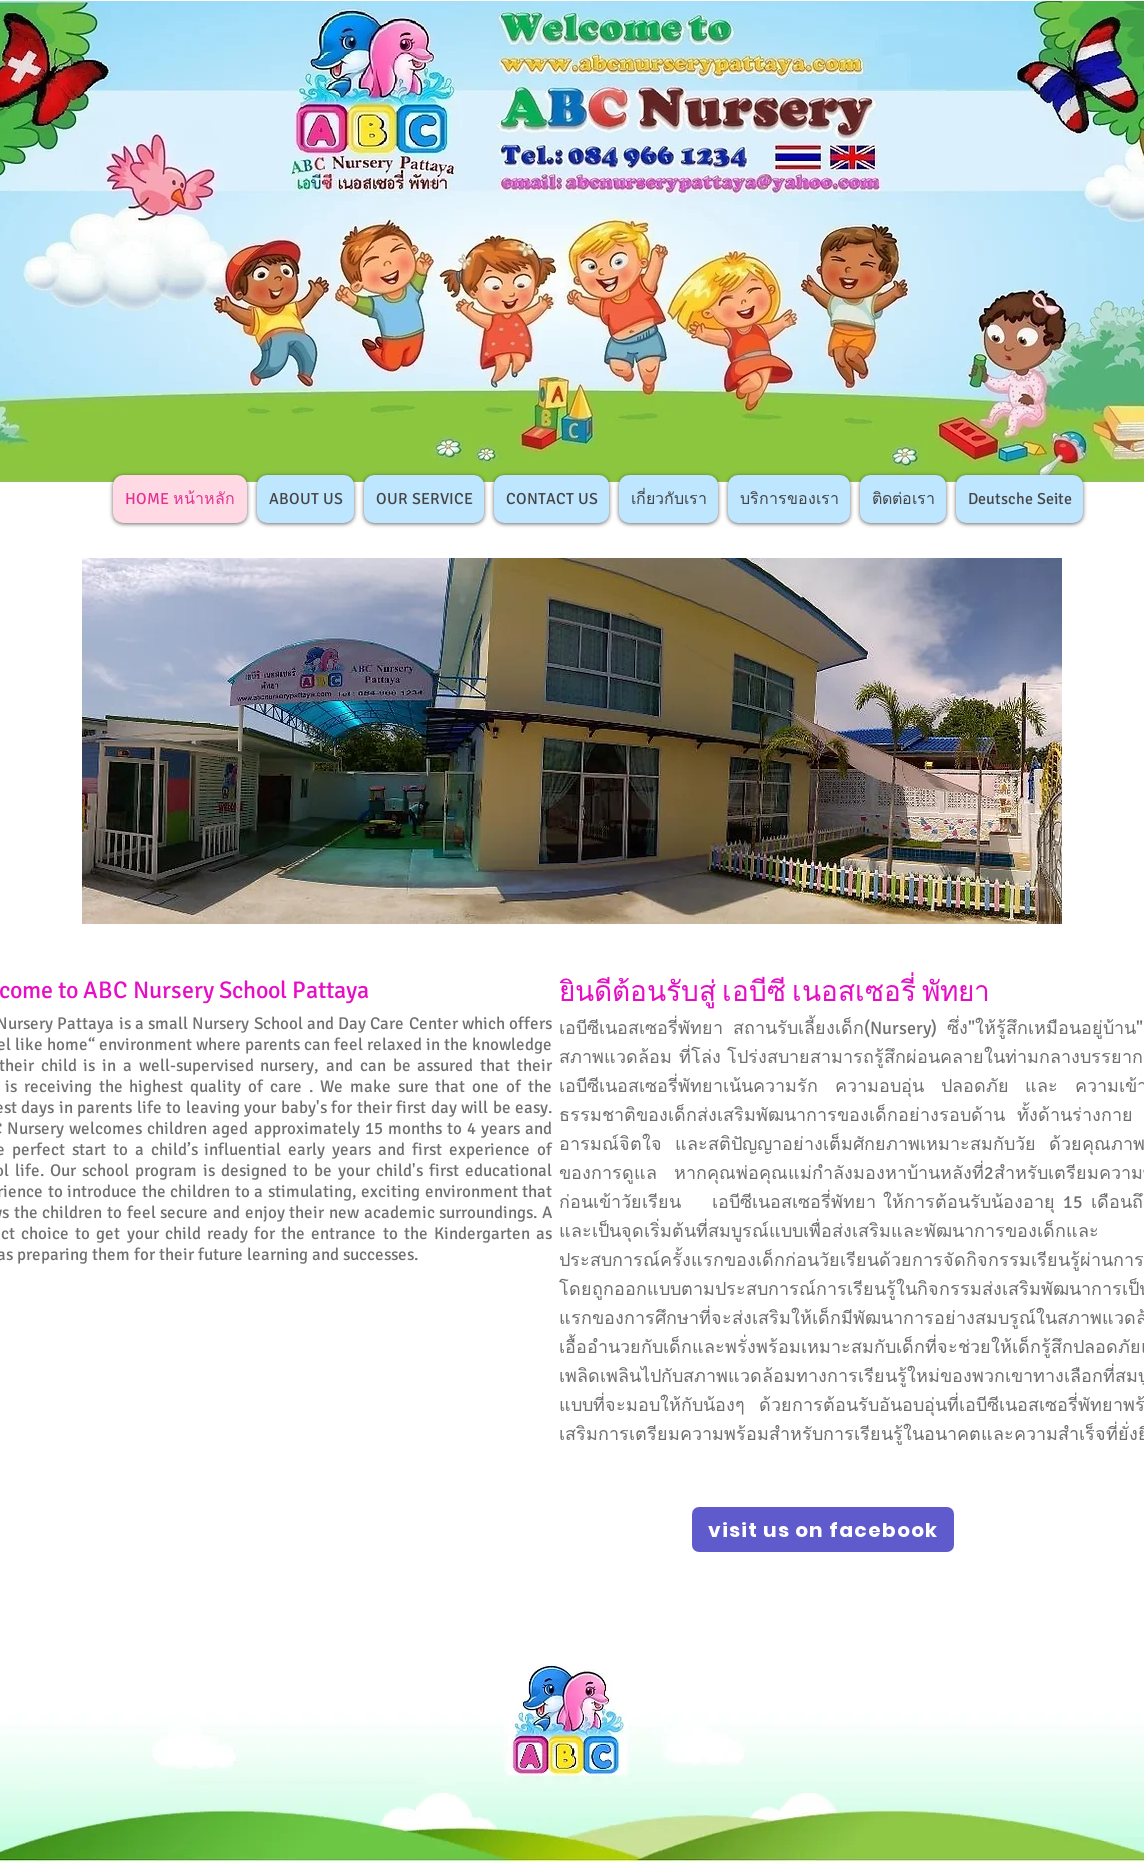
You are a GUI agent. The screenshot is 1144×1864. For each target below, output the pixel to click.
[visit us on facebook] (823, 1529)
